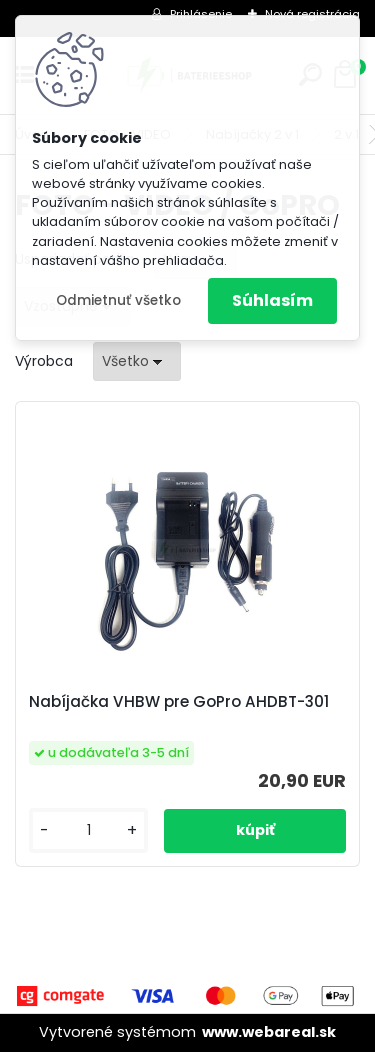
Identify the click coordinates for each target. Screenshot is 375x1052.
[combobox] (137, 361)
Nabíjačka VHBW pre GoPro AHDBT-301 (179, 702)
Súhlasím (272, 300)
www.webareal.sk (269, 1032)
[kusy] (88, 830)
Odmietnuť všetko (118, 300)
